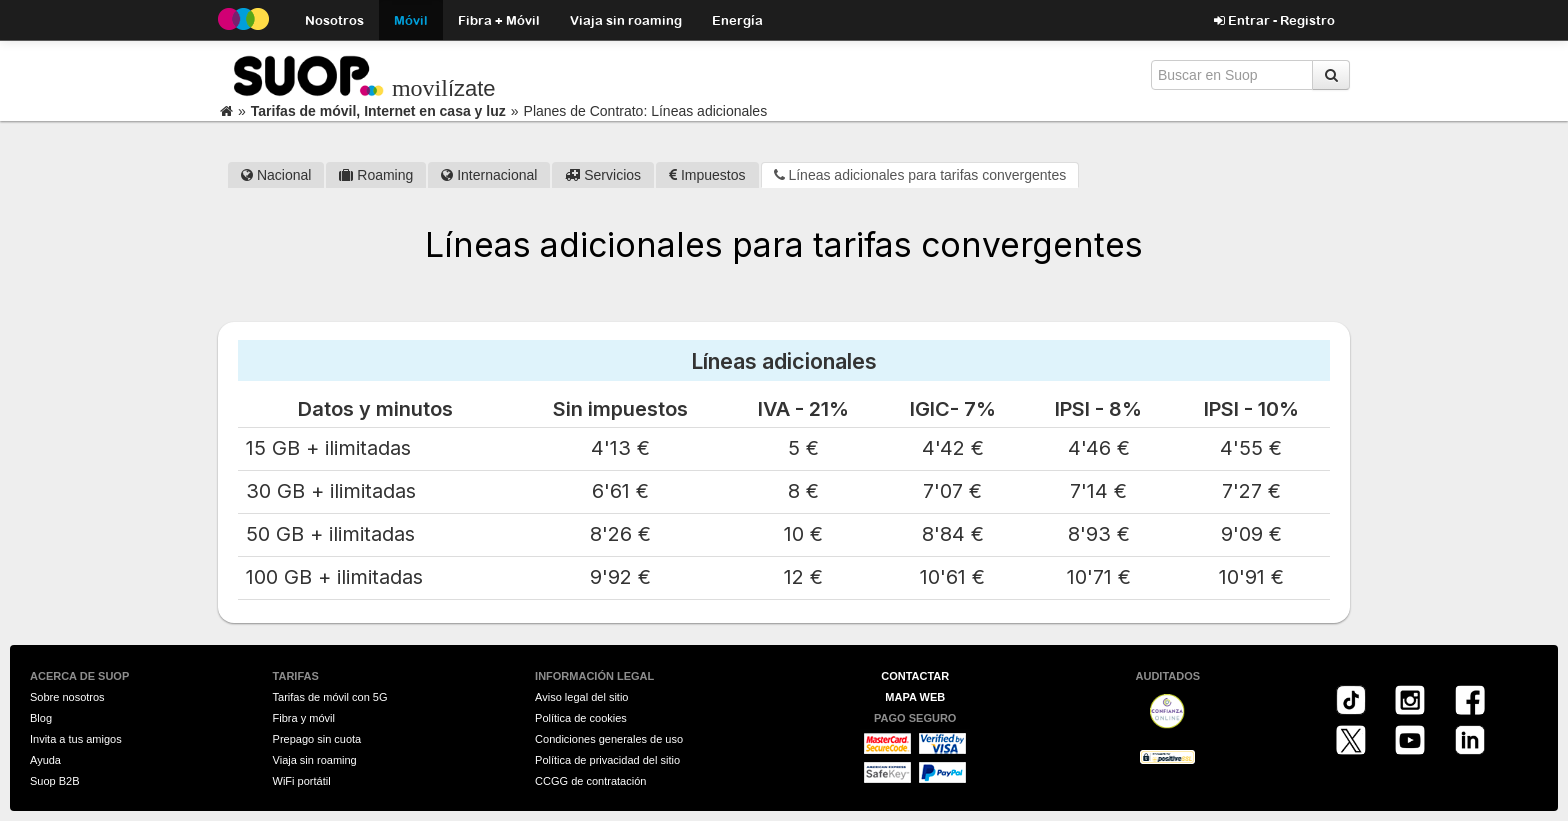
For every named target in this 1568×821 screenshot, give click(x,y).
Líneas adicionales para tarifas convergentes (920, 175)
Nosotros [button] (334, 19)
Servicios (603, 175)
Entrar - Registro (1274, 20)
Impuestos (707, 175)
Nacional (276, 175)
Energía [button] (737, 19)
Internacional (489, 175)
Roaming (376, 175)
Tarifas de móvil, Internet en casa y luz (378, 111)
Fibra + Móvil (499, 19)
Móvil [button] (411, 19)
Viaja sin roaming (626, 19)
